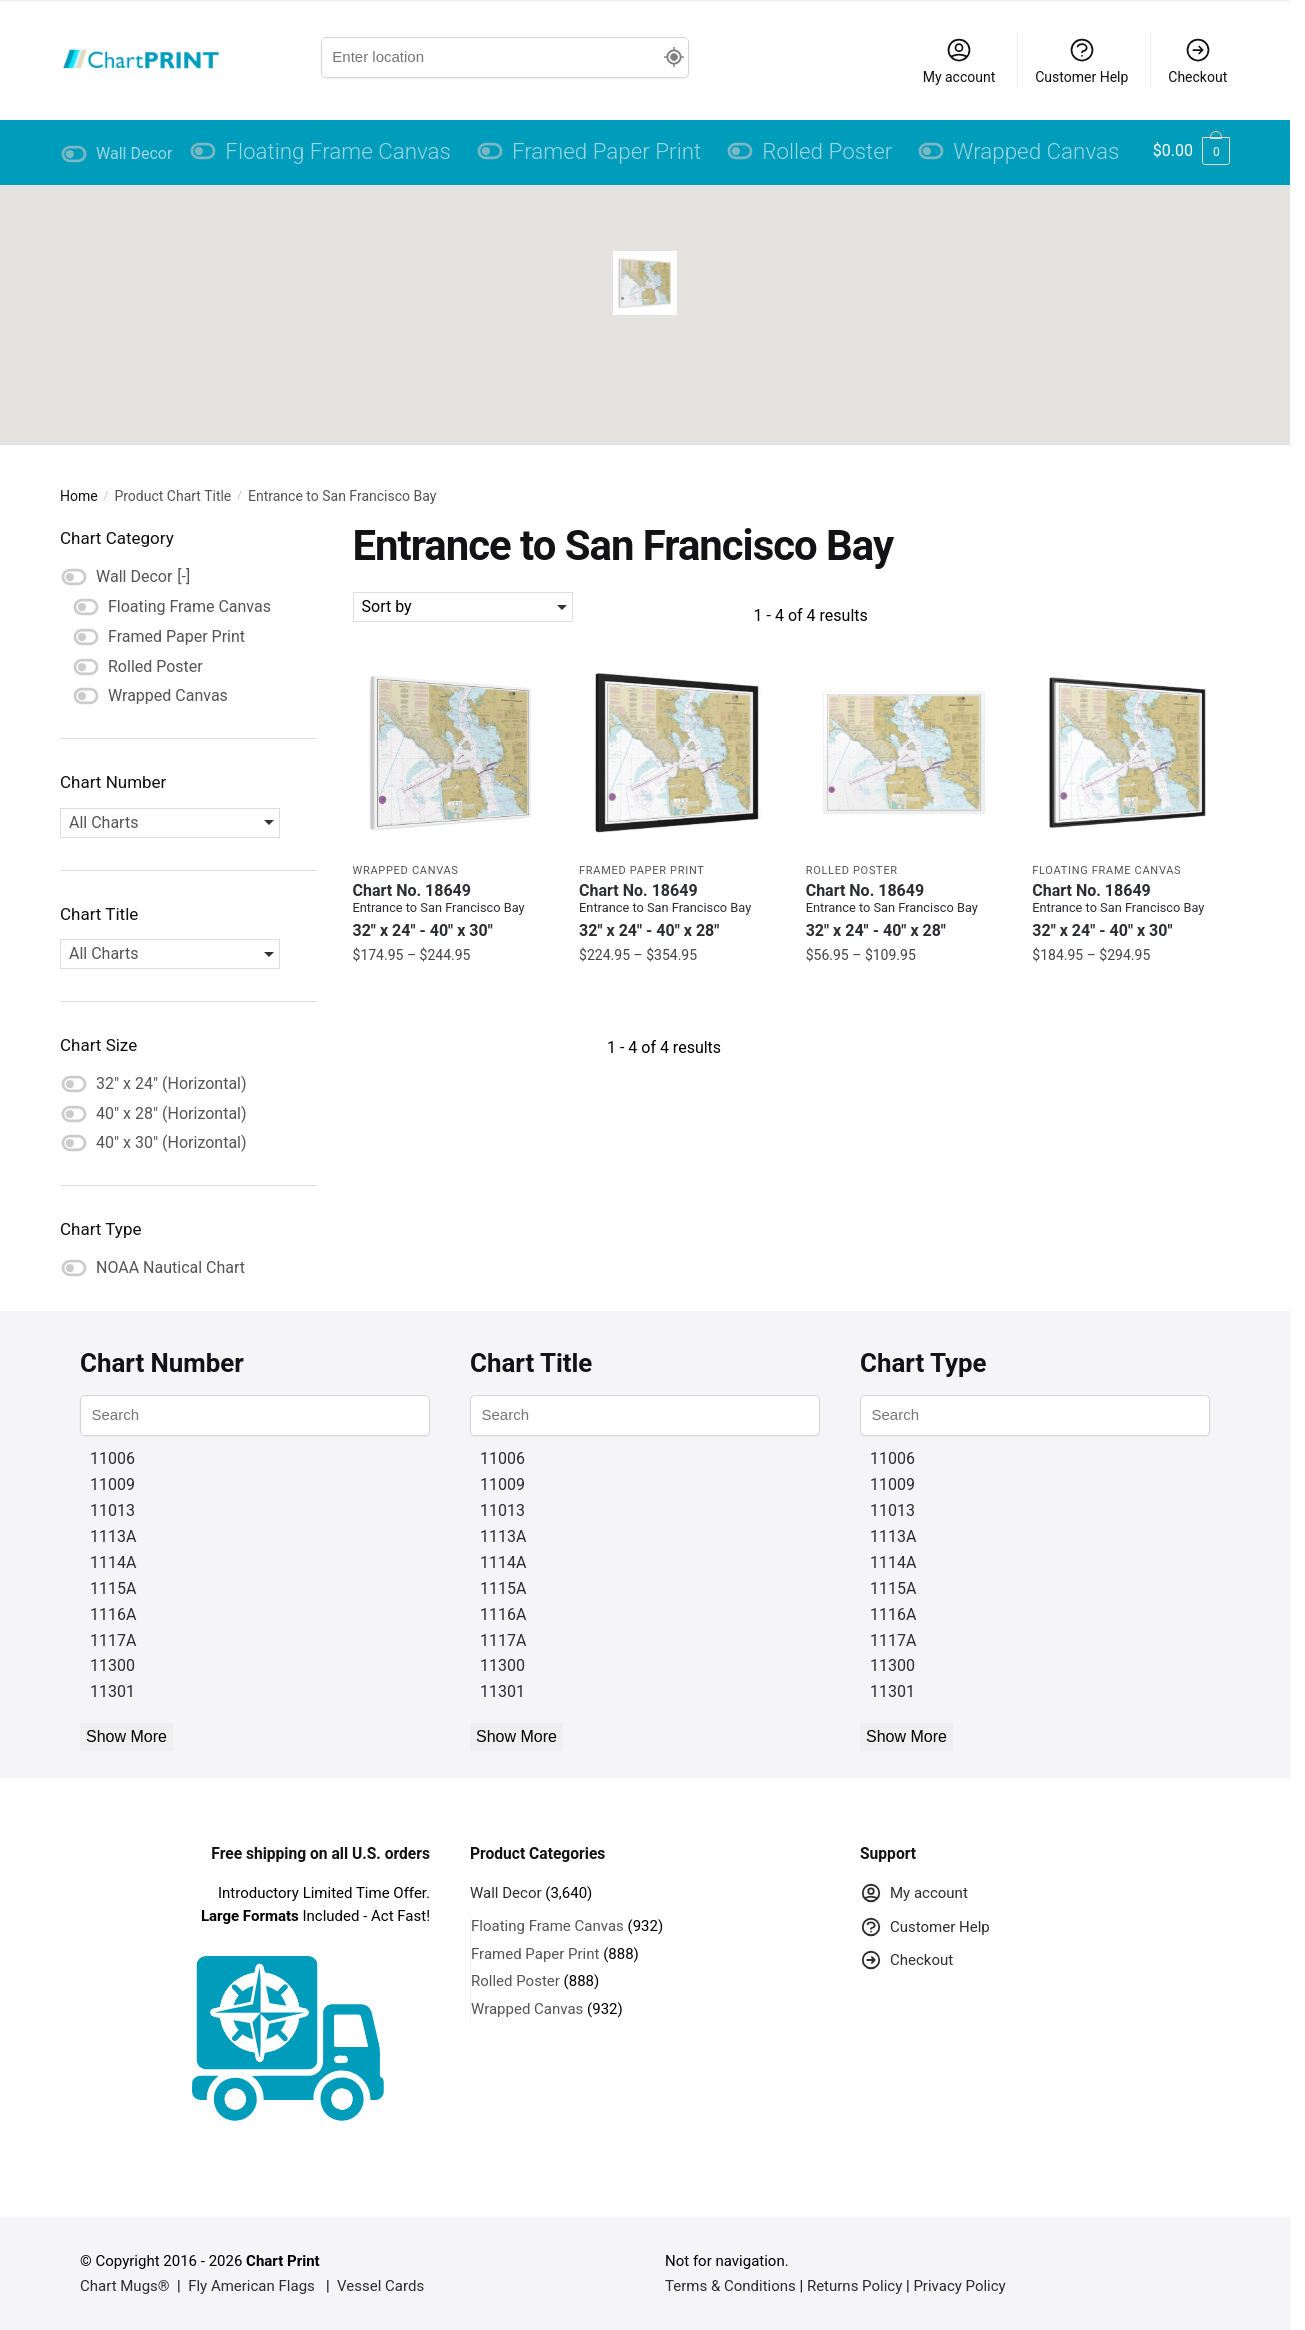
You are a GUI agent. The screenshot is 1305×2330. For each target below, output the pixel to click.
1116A (113, 1614)
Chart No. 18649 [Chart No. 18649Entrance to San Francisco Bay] (451, 910)
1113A (113, 1536)
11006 (112, 1458)
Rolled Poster (852, 870)
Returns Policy (854, 2286)
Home (79, 496)
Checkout (1197, 60)
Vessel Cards (380, 2286)
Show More (126, 1736)
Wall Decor (506, 1893)
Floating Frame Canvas (1106, 870)
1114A (113, 1562)
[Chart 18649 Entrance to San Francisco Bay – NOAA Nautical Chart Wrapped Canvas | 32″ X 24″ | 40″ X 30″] (451, 752)
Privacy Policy (959, 2286)
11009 (112, 1484)
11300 (112, 1665)
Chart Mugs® (125, 2286)
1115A (113, 1588)
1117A (113, 1640)
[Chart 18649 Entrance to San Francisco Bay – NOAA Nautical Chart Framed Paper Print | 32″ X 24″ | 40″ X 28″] (677, 752)
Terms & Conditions (730, 2286)
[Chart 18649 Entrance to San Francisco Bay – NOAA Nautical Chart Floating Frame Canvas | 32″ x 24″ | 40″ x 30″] (1130, 752)
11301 (112, 1691)
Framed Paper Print (641, 870)
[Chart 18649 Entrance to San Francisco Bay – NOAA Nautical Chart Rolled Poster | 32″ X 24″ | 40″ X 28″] (904, 752)
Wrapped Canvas (406, 870)
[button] (645, 283)
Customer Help (1081, 60)
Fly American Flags (251, 2286)
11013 (112, 1510)
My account (959, 60)
